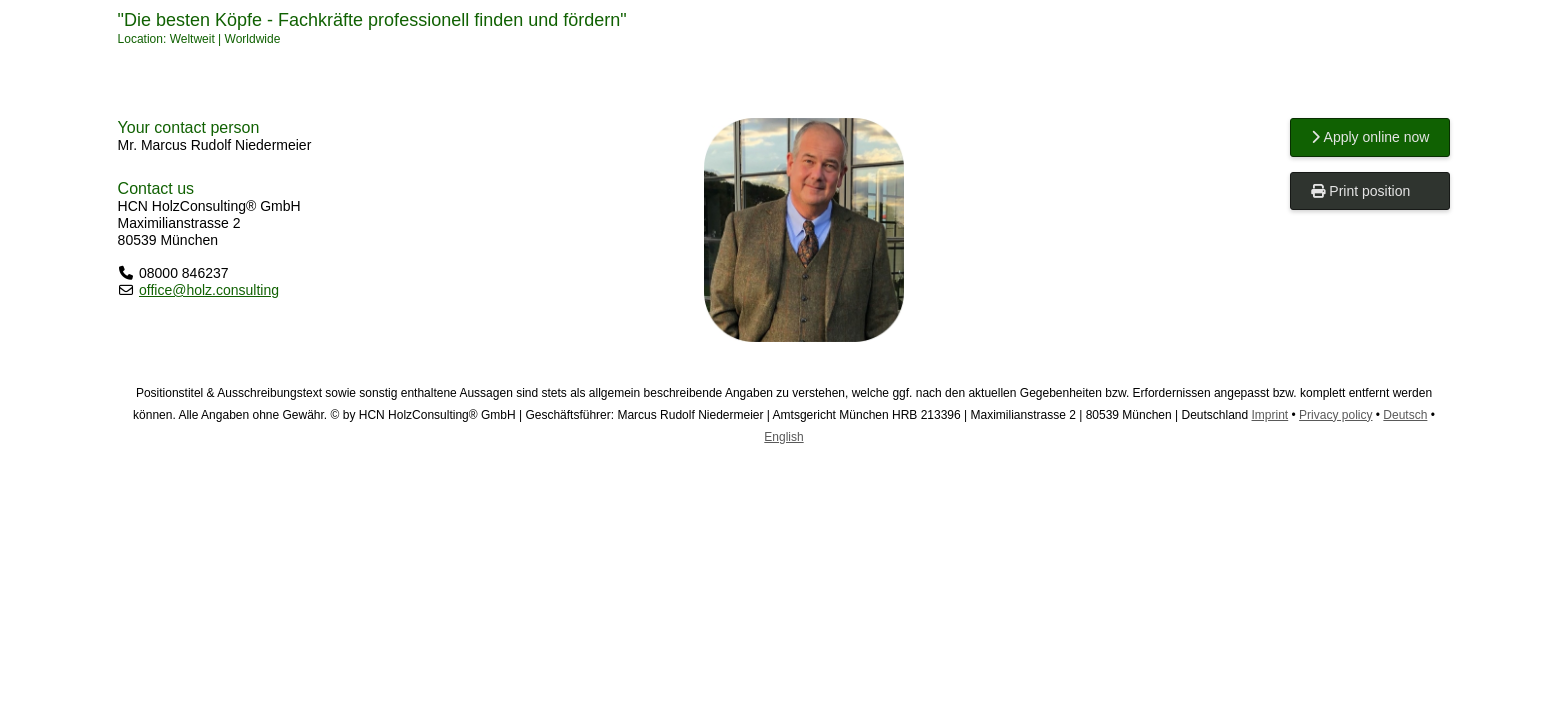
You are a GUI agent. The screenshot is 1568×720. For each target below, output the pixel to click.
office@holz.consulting (209, 290)
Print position (1360, 191)
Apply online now (1370, 137)
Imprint (1270, 415)
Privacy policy (1335, 415)
